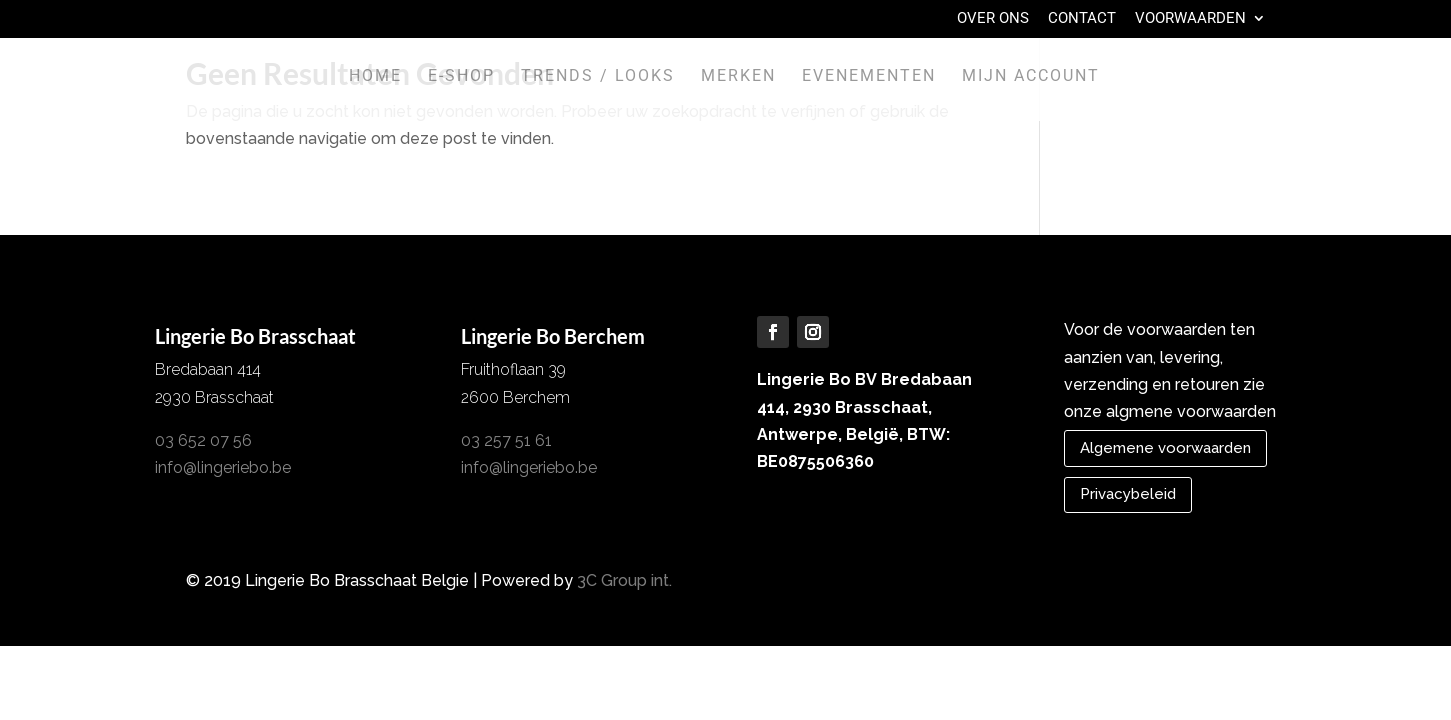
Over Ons (993, 19)
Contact (1082, 19)
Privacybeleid (1128, 494)
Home (375, 77)
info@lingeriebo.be (223, 467)
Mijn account (1031, 77)
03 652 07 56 (203, 440)
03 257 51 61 (506, 440)
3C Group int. (624, 580)
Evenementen (869, 77)
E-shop (461, 77)
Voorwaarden (1190, 19)
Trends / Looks (598, 77)
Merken (738, 77)
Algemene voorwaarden (1165, 448)
